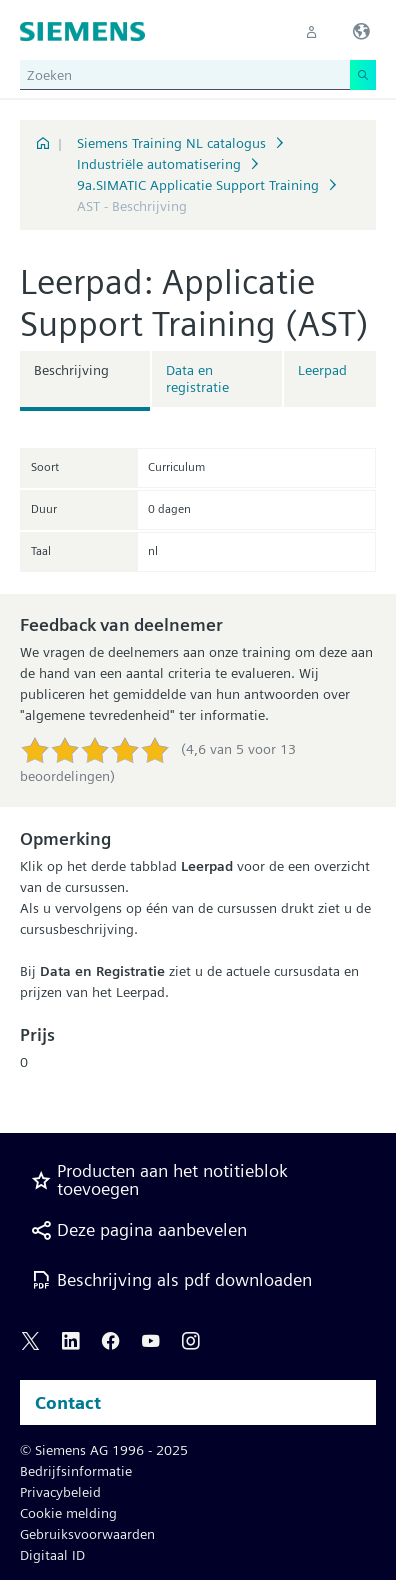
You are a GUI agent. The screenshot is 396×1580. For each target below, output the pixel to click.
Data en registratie (197, 378)
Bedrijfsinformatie (76, 1471)
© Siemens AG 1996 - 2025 (104, 1450)
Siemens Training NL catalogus (171, 143)
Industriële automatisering (159, 164)
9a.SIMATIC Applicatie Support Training (198, 185)
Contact (68, 1402)
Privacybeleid (60, 1492)
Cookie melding (68, 1513)
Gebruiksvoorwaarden (87, 1534)
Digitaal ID (52, 1555)
